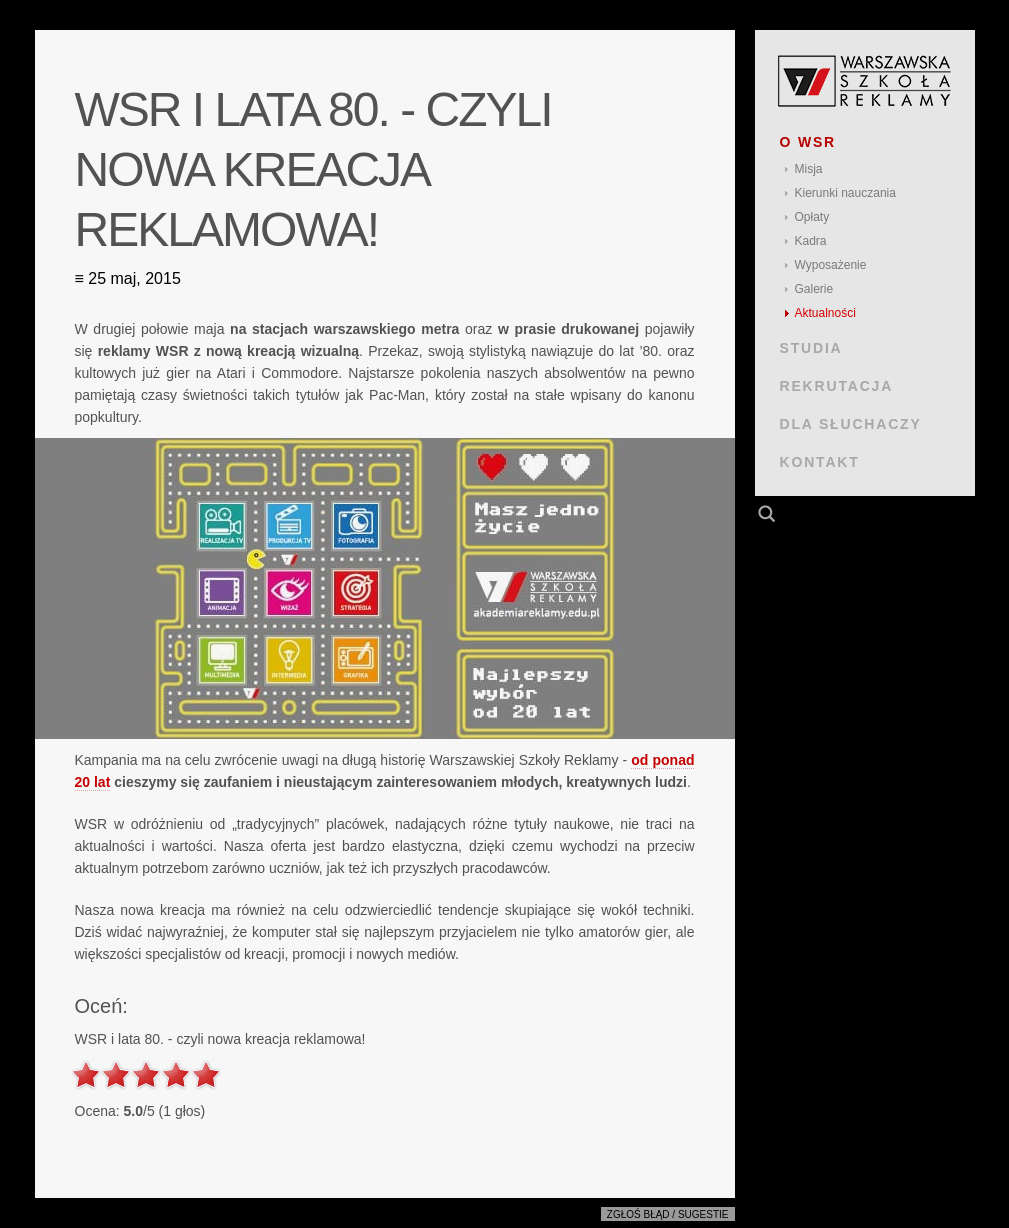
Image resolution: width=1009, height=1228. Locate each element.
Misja (809, 169)
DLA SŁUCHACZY (851, 424)
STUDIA (811, 348)
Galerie (814, 289)
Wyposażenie (831, 265)
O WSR (808, 142)
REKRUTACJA (837, 386)
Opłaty (812, 217)
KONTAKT (820, 462)
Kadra (811, 241)
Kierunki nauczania (845, 193)
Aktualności (825, 313)
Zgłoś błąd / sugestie (668, 1214)
